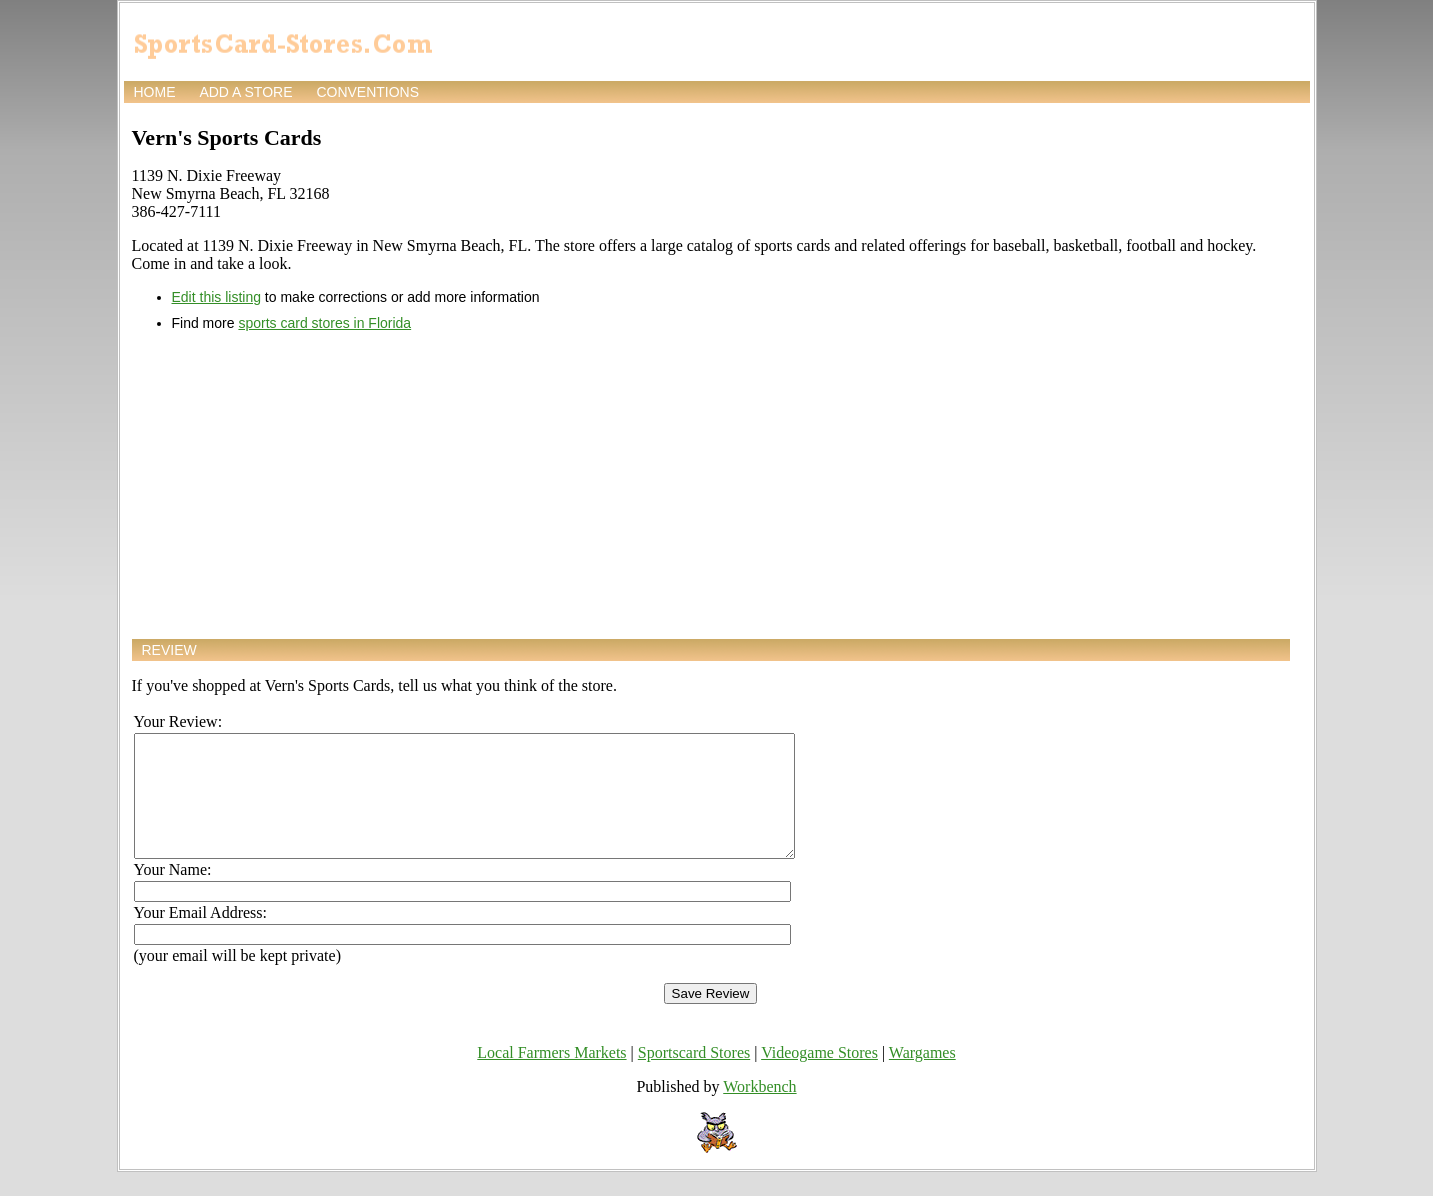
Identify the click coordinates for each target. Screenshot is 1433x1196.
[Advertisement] (711, 485)
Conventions (367, 92)
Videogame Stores (819, 1076)
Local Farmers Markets (551, 1076)
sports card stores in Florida (324, 323)
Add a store (245, 92)
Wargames (922, 1076)
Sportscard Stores (694, 1076)
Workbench (759, 1110)
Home (155, 92)
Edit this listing (216, 297)
